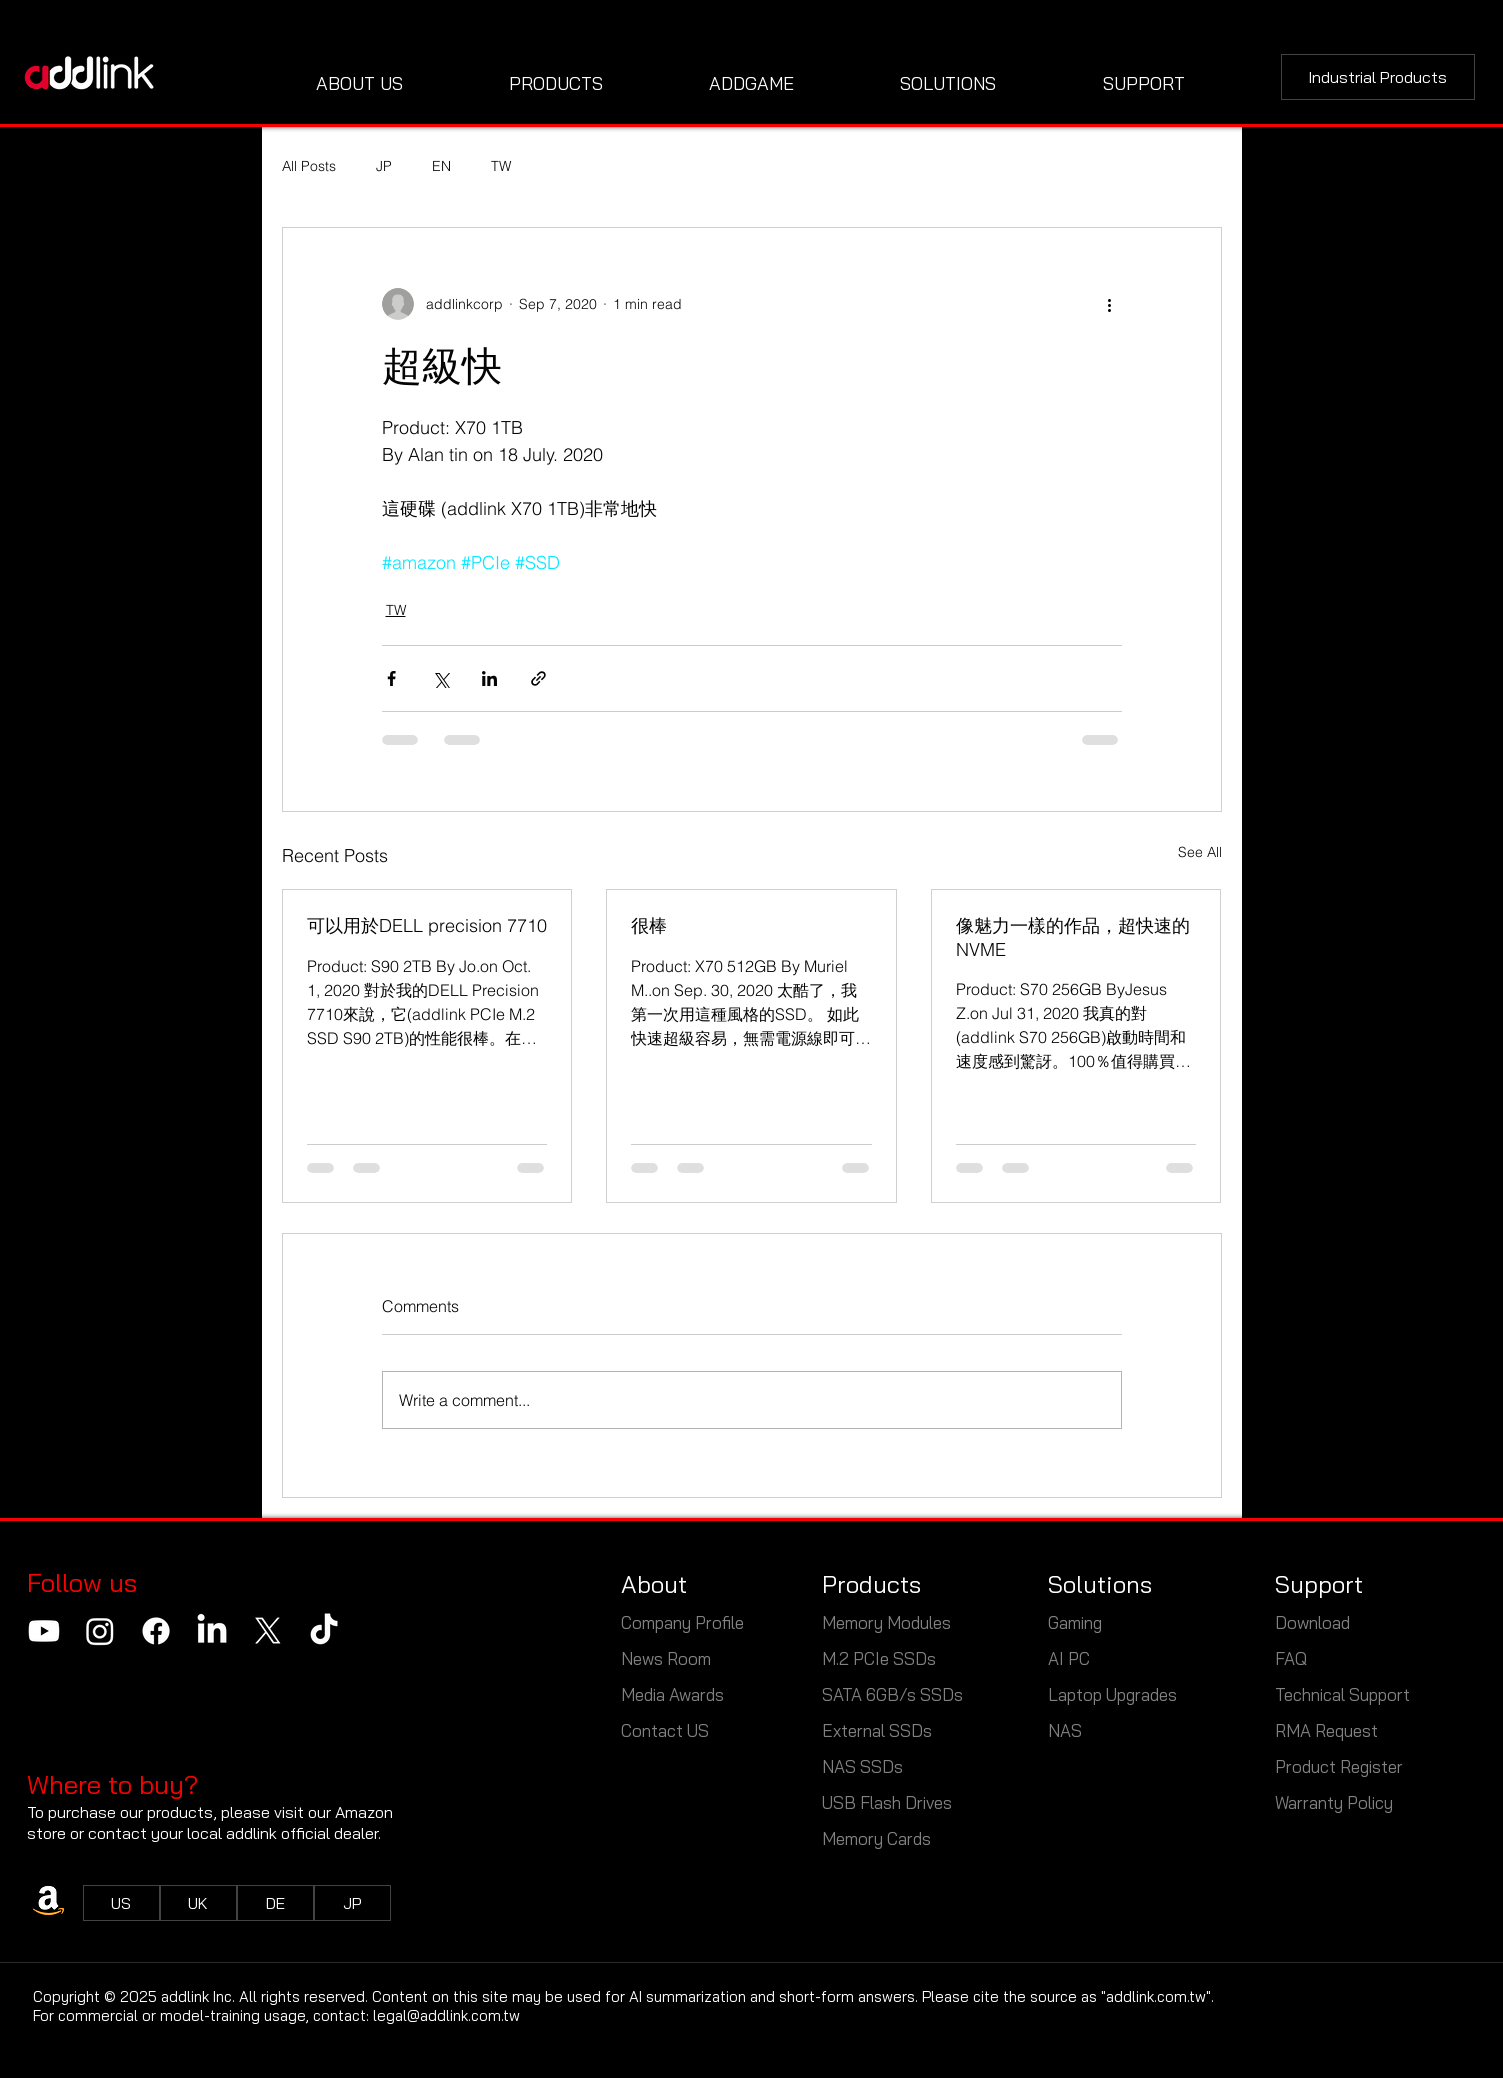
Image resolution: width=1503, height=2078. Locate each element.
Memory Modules (886, 1622)
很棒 (649, 925)
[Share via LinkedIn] (489, 678)
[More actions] (1110, 304)
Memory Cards (876, 1838)
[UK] (198, 1903)
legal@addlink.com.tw (446, 2015)
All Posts (309, 166)
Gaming (1075, 1622)
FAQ (1291, 1658)
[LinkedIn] (212, 1631)
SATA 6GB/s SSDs (892, 1694)
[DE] (275, 1903)
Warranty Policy (1334, 1802)
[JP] (352, 1903)
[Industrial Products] (1378, 77)
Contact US (665, 1730)
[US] (121, 1903)
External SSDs (877, 1730)
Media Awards (672, 1694)
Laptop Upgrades (1112, 1694)
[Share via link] (538, 678)
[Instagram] (100, 1631)
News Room (666, 1658)
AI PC (1069, 1658)
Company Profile (682, 1622)
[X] (268, 1631)
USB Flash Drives (887, 1802)
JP (384, 166)
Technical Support (1342, 1694)
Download (1312, 1622)
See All (1200, 852)
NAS (1067, 1730)
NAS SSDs (862, 1766)
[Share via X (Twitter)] (440, 678)
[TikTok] (324, 1631)
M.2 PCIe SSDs (879, 1658)
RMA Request (1326, 1730)
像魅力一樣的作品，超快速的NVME (1073, 937)
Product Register (1339, 1766)
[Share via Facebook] (391, 678)
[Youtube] (44, 1631)
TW (501, 166)
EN (441, 166)
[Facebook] (156, 1631)
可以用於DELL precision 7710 (427, 925)
